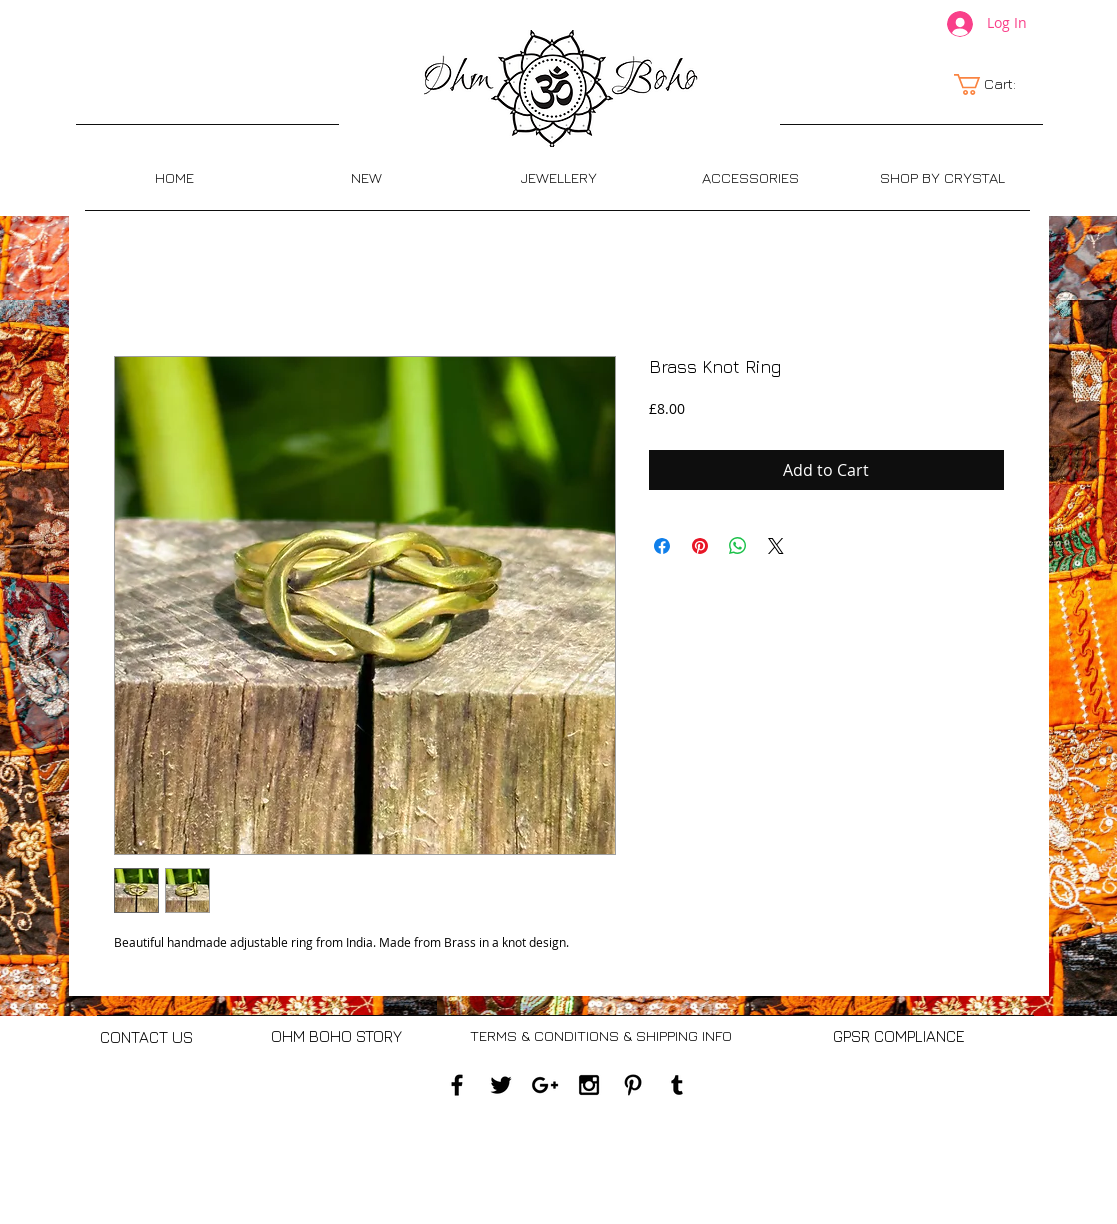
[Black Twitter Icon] (501, 1085)
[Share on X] (776, 546)
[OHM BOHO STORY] (336, 1036)
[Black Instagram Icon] (589, 1085)
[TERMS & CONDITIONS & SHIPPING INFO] (601, 1036)
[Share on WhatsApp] (738, 546)
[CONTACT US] (146, 1037)
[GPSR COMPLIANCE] (899, 1037)
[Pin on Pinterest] (700, 546)
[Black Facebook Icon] (457, 1085)
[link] (996, 84)
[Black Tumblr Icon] (677, 1085)
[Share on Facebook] (662, 546)
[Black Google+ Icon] (545, 1085)
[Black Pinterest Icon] (633, 1085)
